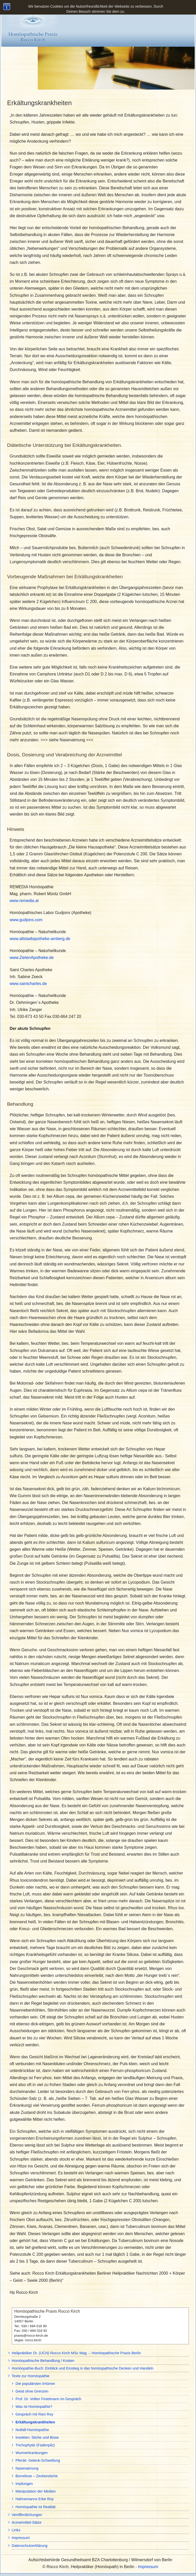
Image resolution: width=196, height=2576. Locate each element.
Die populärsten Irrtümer (35, 2384)
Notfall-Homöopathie (32, 2430)
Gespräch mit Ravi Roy (34, 2414)
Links (16, 2530)
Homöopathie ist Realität (36, 2507)
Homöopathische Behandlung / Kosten (43, 2361)
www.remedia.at (24, 900)
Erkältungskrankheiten (35, 2422)
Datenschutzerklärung (29, 2546)
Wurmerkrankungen (32, 2453)
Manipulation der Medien (36, 2491)
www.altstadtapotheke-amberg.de (40, 938)
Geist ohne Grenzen (32, 2391)
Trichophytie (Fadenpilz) (35, 2445)
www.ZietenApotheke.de (32, 957)
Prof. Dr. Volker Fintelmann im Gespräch (48, 2399)
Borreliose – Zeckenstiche (37, 2476)
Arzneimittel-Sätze (27, 2522)
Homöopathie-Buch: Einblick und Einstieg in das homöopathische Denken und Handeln (82, 2368)
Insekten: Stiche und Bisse (37, 2437)
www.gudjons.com (26, 920)
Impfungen (24, 2484)
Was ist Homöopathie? (34, 2407)
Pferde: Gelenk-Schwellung (38, 2460)
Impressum (21, 2538)
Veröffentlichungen (27, 2515)
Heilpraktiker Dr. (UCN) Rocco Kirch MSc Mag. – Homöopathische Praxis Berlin (76, 2353)
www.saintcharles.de (28, 983)
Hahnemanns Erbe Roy (35, 2499)
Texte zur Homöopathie (31, 2376)
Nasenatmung (27, 2468)
